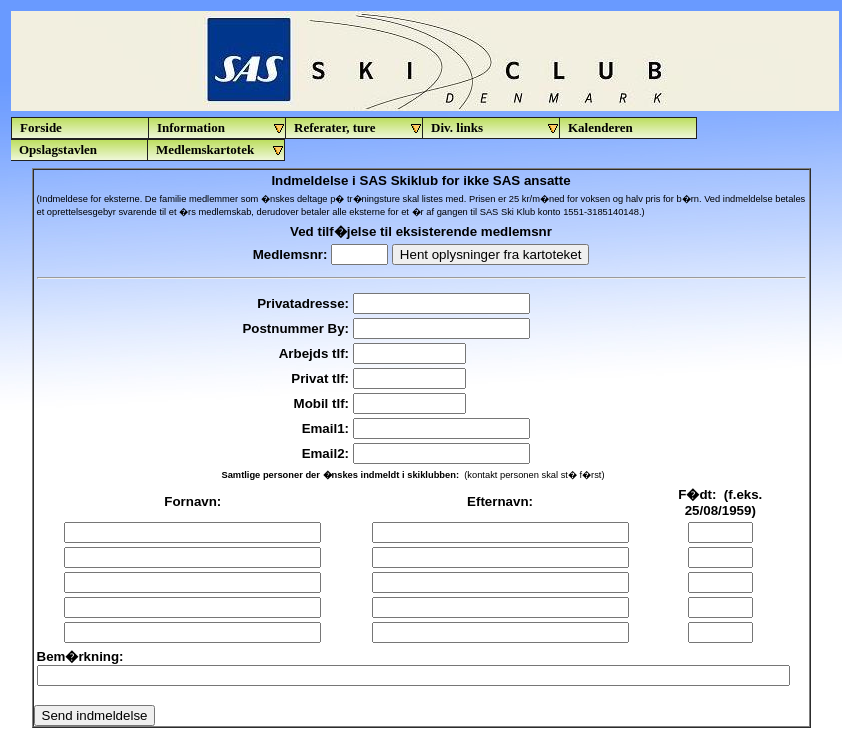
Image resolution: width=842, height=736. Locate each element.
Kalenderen (600, 127)
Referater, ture (358, 128)
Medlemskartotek (220, 150)
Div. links (495, 128)
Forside (41, 127)
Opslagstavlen (58, 149)
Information (221, 128)
